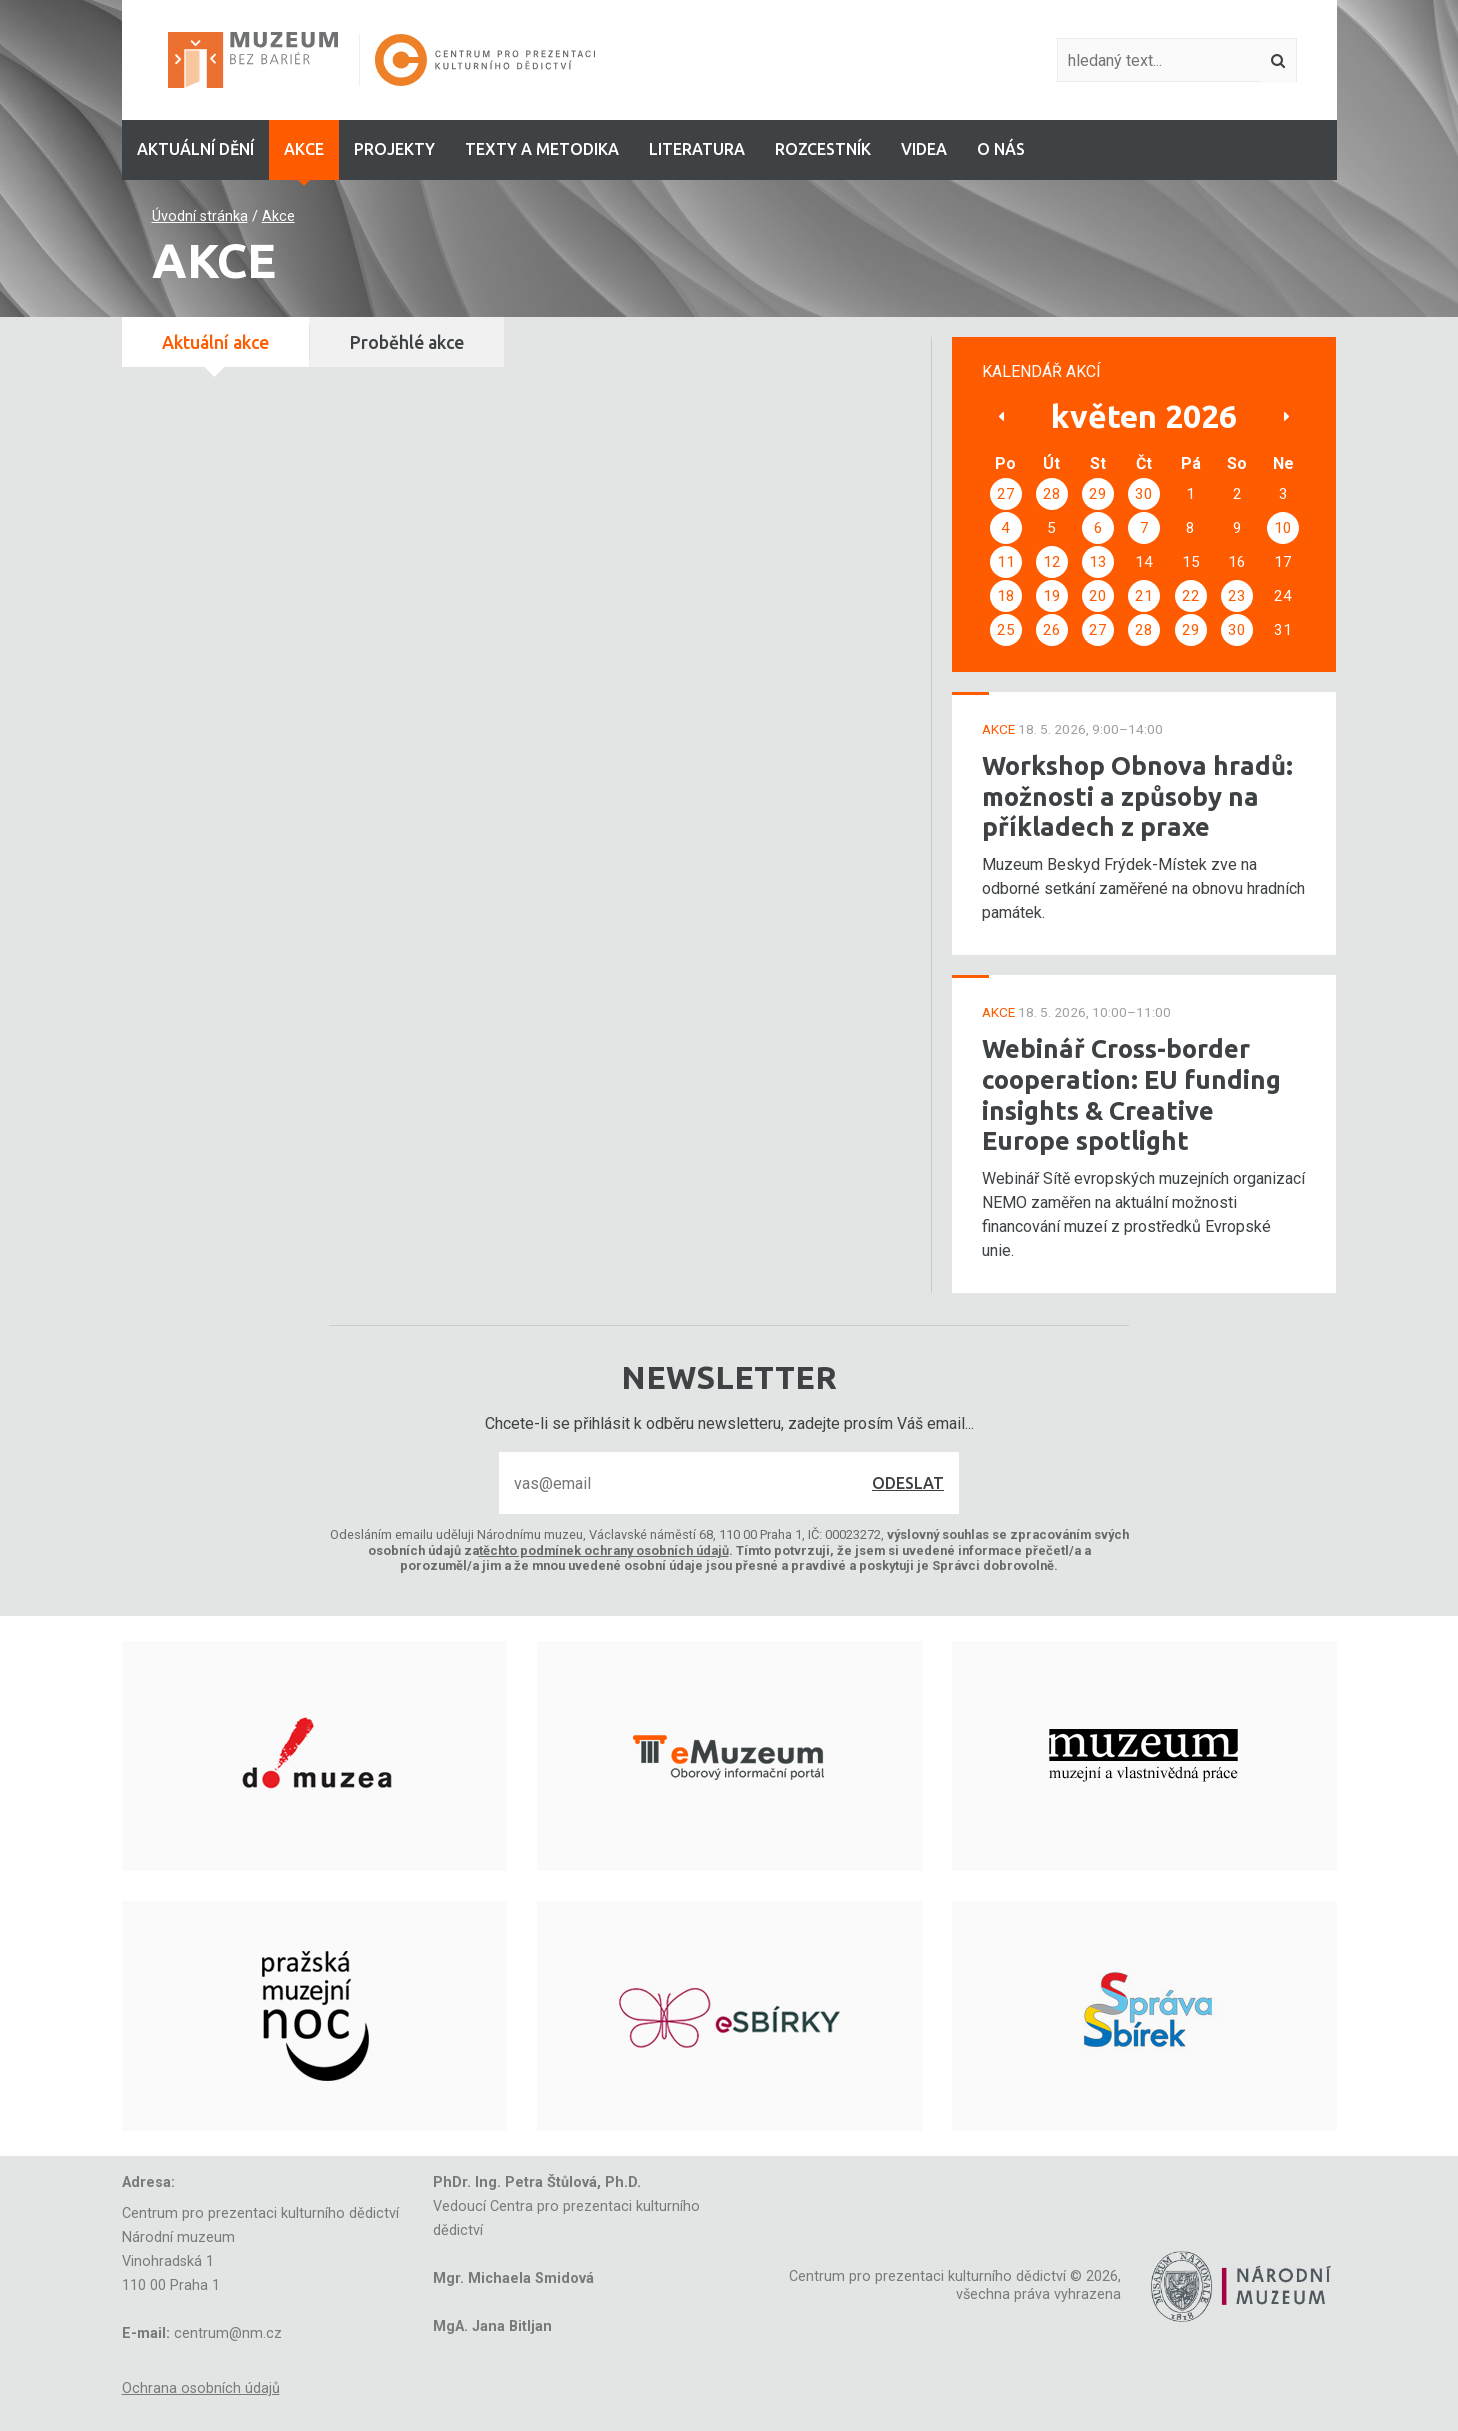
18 (1006, 596)
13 (1098, 562)
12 (1052, 562)
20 (1098, 596)
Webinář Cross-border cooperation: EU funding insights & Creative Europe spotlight (1131, 1094)
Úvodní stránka (200, 216)
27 (1006, 494)
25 (1006, 630)
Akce (278, 216)
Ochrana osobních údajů (201, 2388)
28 (1052, 494)
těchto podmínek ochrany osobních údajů (604, 1550)
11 (1006, 562)
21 (1144, 596)
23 (1237, 596)
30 (1144, 494)
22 (1191, 596)
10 (1283, 528)
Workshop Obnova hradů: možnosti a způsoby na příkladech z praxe (1137, 796)
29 (1098, 494)
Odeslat (908, 1483)
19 (1052, 596)
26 (1052, 630)
